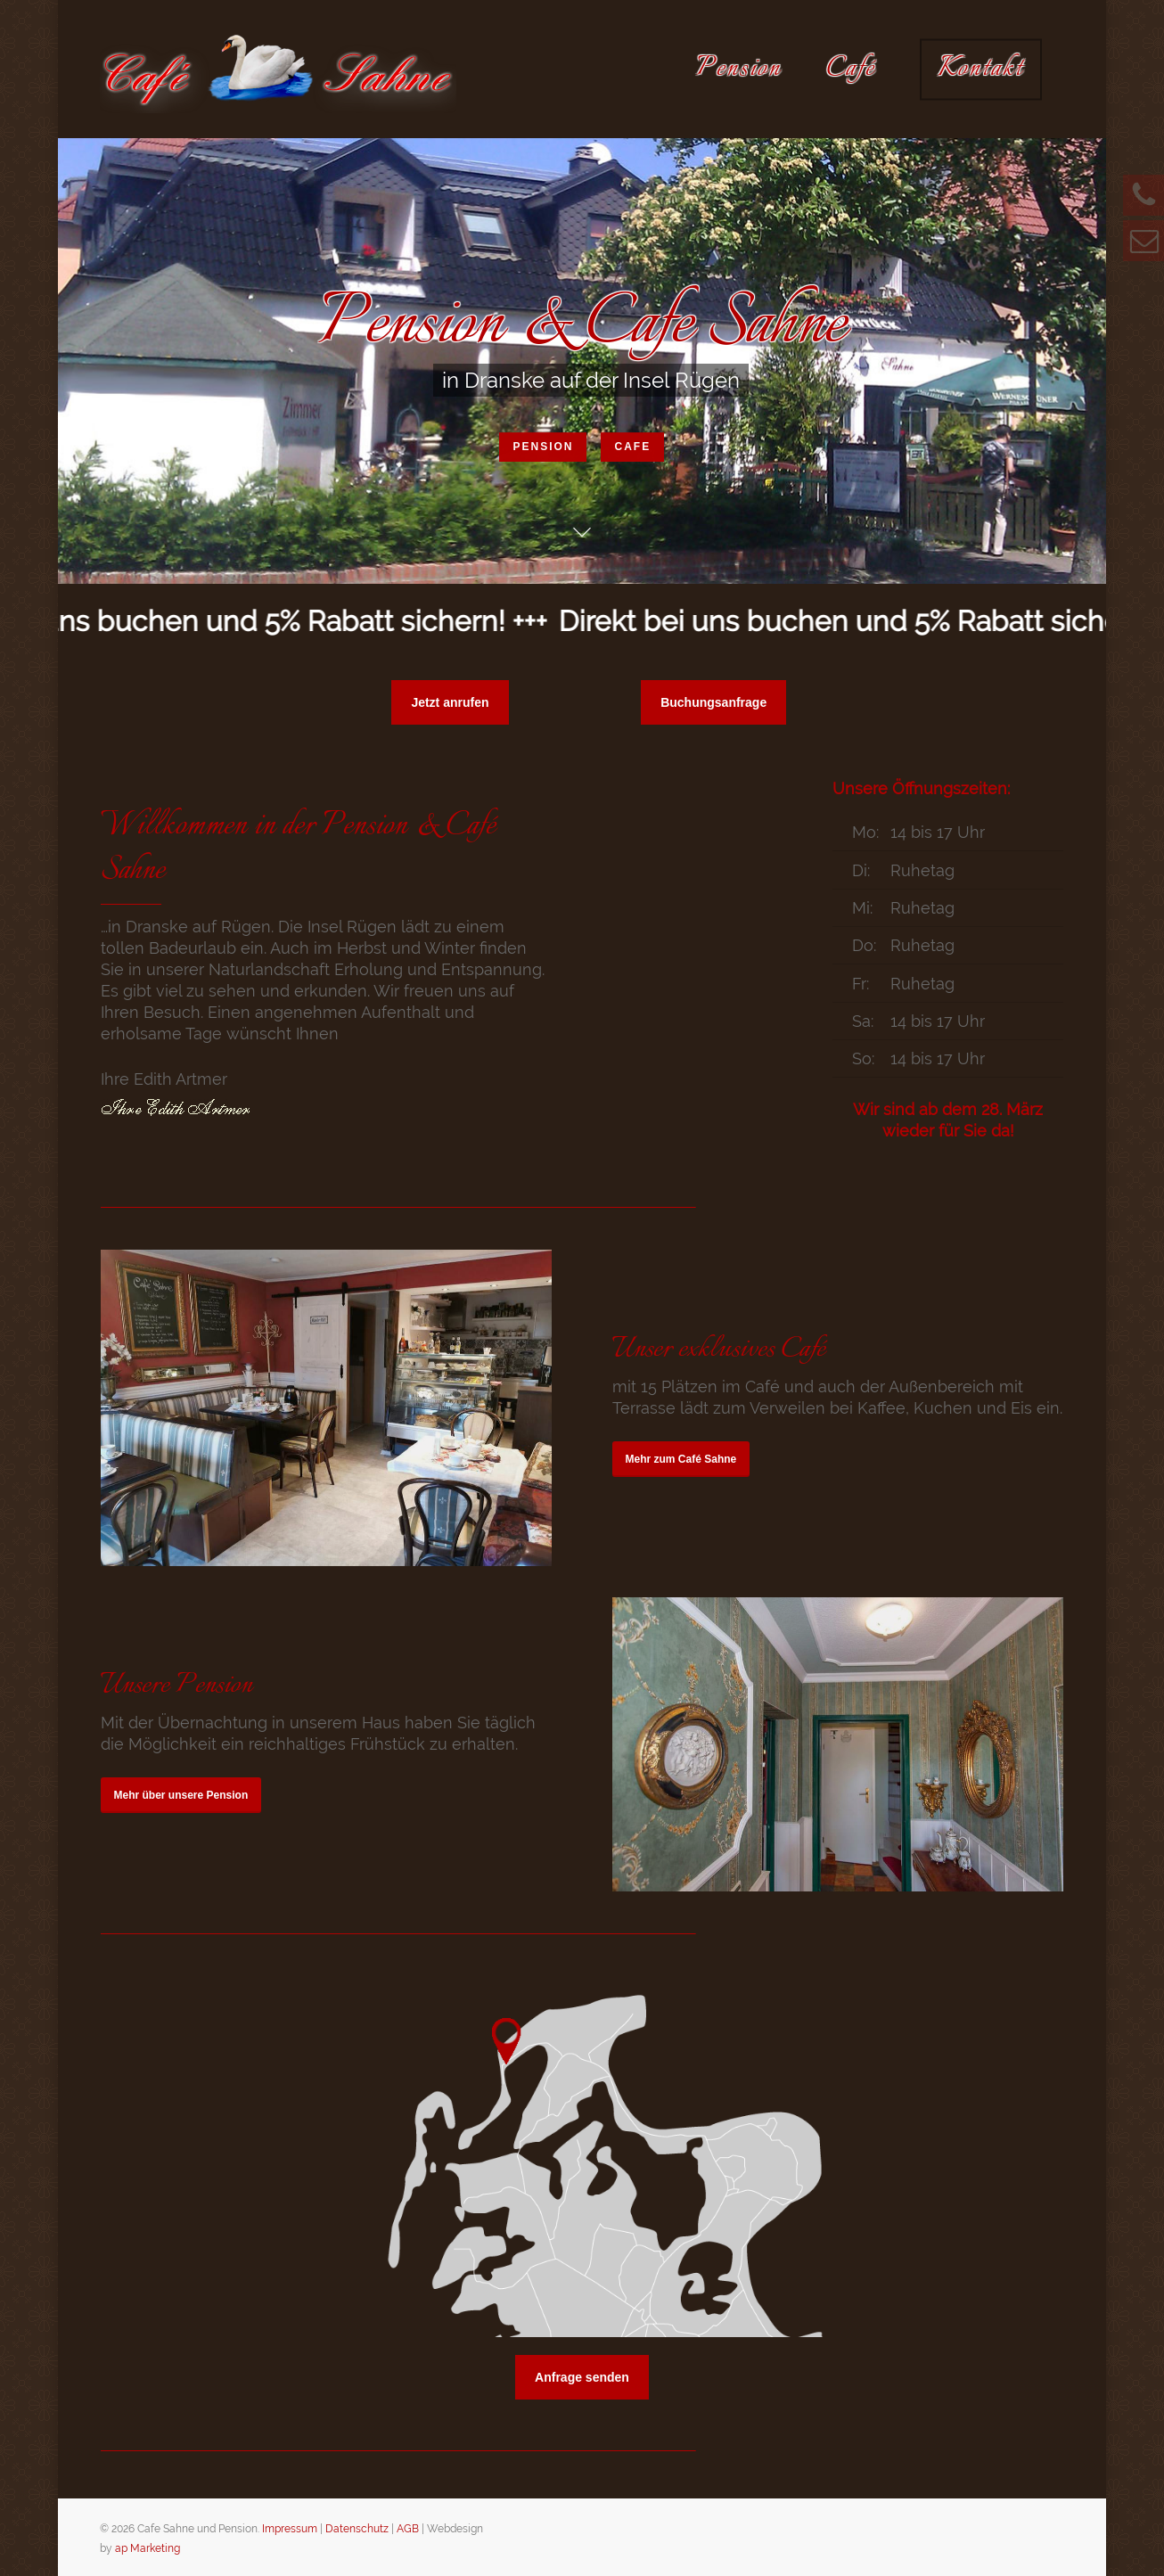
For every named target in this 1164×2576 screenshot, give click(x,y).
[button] (449, 702)
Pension (542, 449)
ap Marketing (147, 2548)
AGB (408, 2529)
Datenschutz (357, 2529)
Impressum (289, 2529)
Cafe (632, 449)
